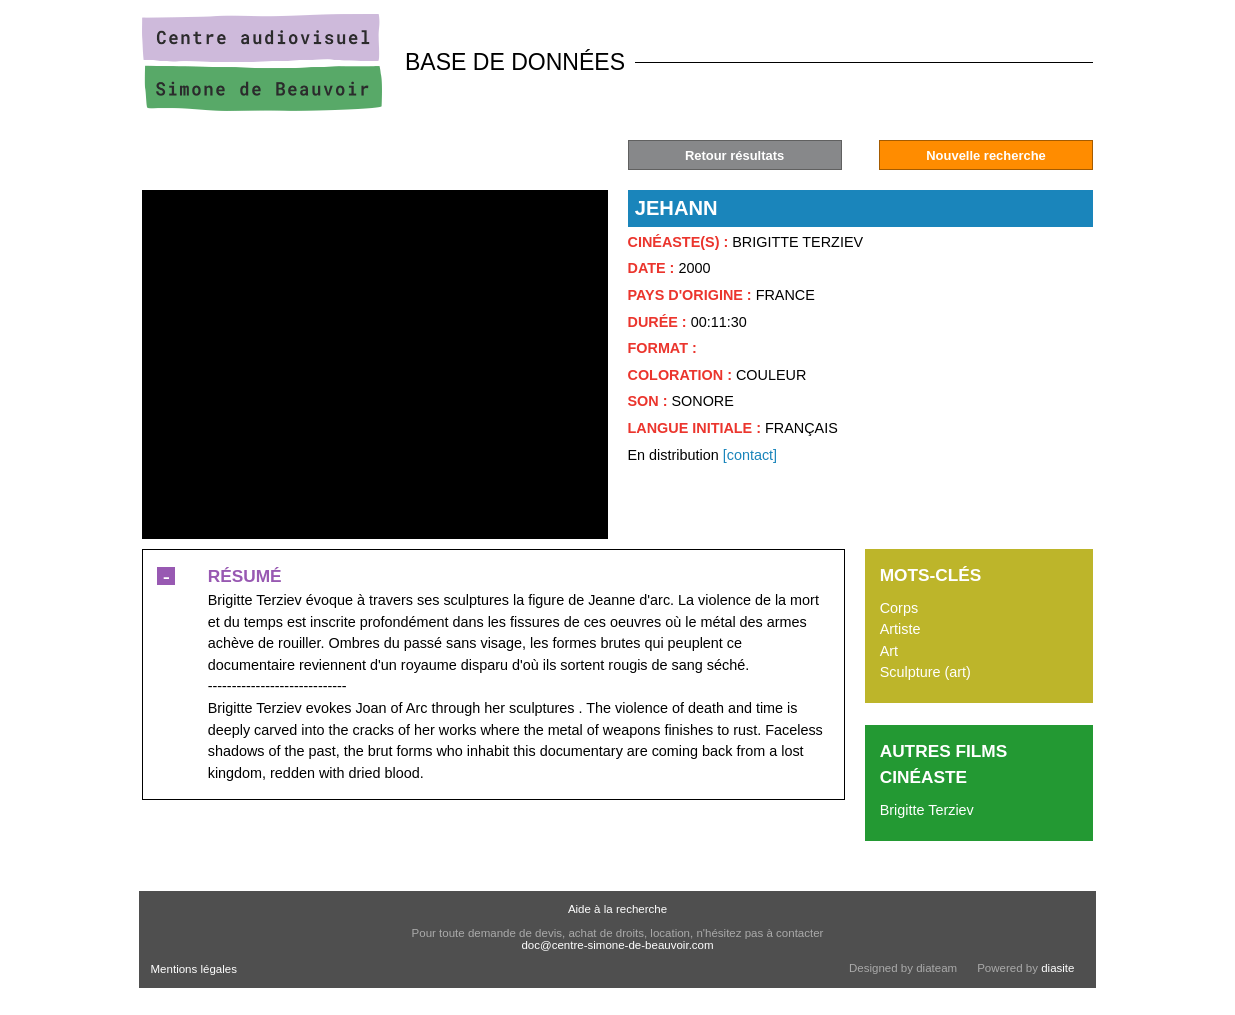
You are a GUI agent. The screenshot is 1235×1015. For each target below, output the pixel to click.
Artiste (900, 629)
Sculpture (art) (925, 672)
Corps (899, 608)
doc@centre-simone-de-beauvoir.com (617, 945)
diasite (1057, 968)
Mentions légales (194, 969)
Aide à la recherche (617, 909)
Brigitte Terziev (927, 810)
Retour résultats (734, 155)
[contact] (750, 455)
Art (889, 651)
